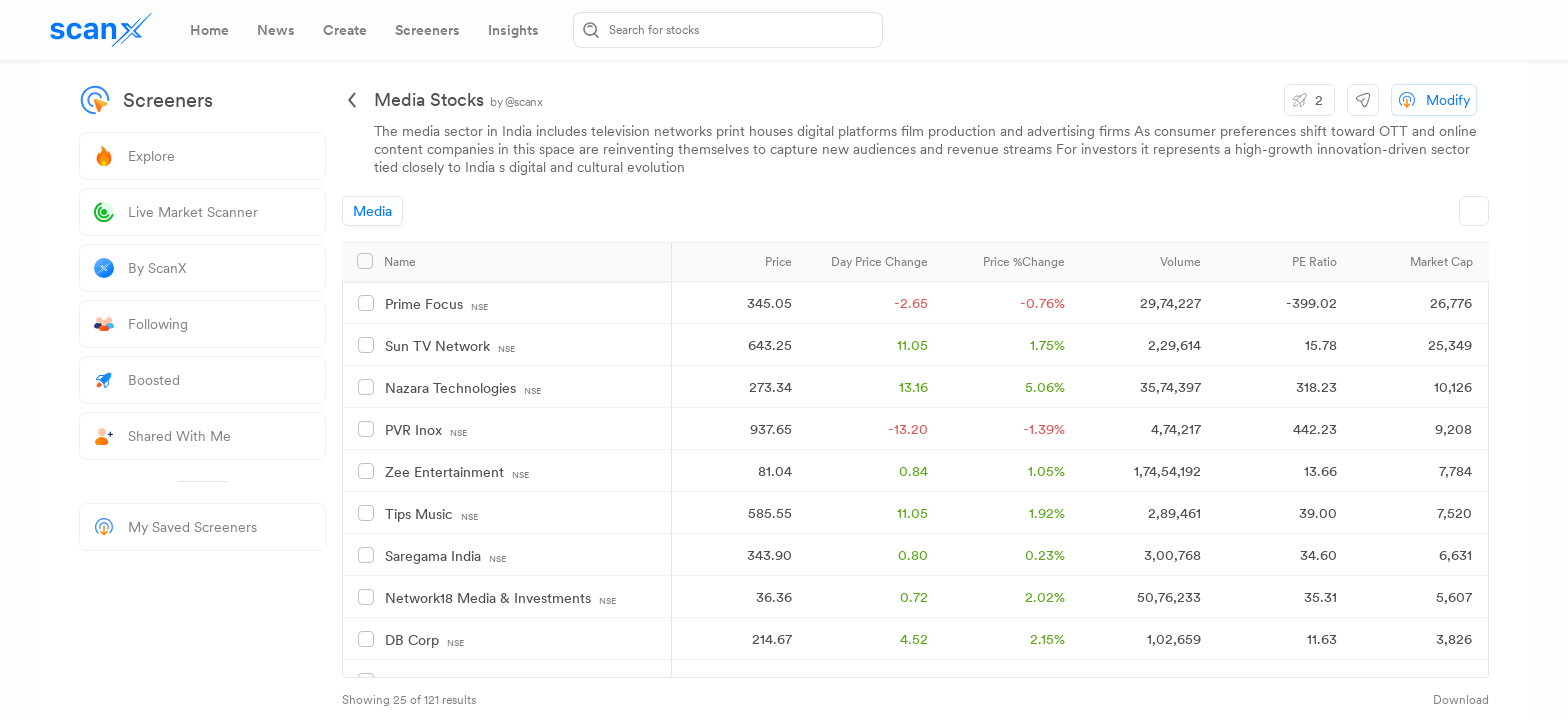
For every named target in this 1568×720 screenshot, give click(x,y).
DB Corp (424, 640)
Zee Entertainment (457, 472)
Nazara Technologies (463, 388)
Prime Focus (436, 304)
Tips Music (431, 514)
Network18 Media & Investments (500, 598)
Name (400, 262)
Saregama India (445, 556)
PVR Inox (426, 430)
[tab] (209, 30)
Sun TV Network (450, 346)
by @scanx (516, 102)
